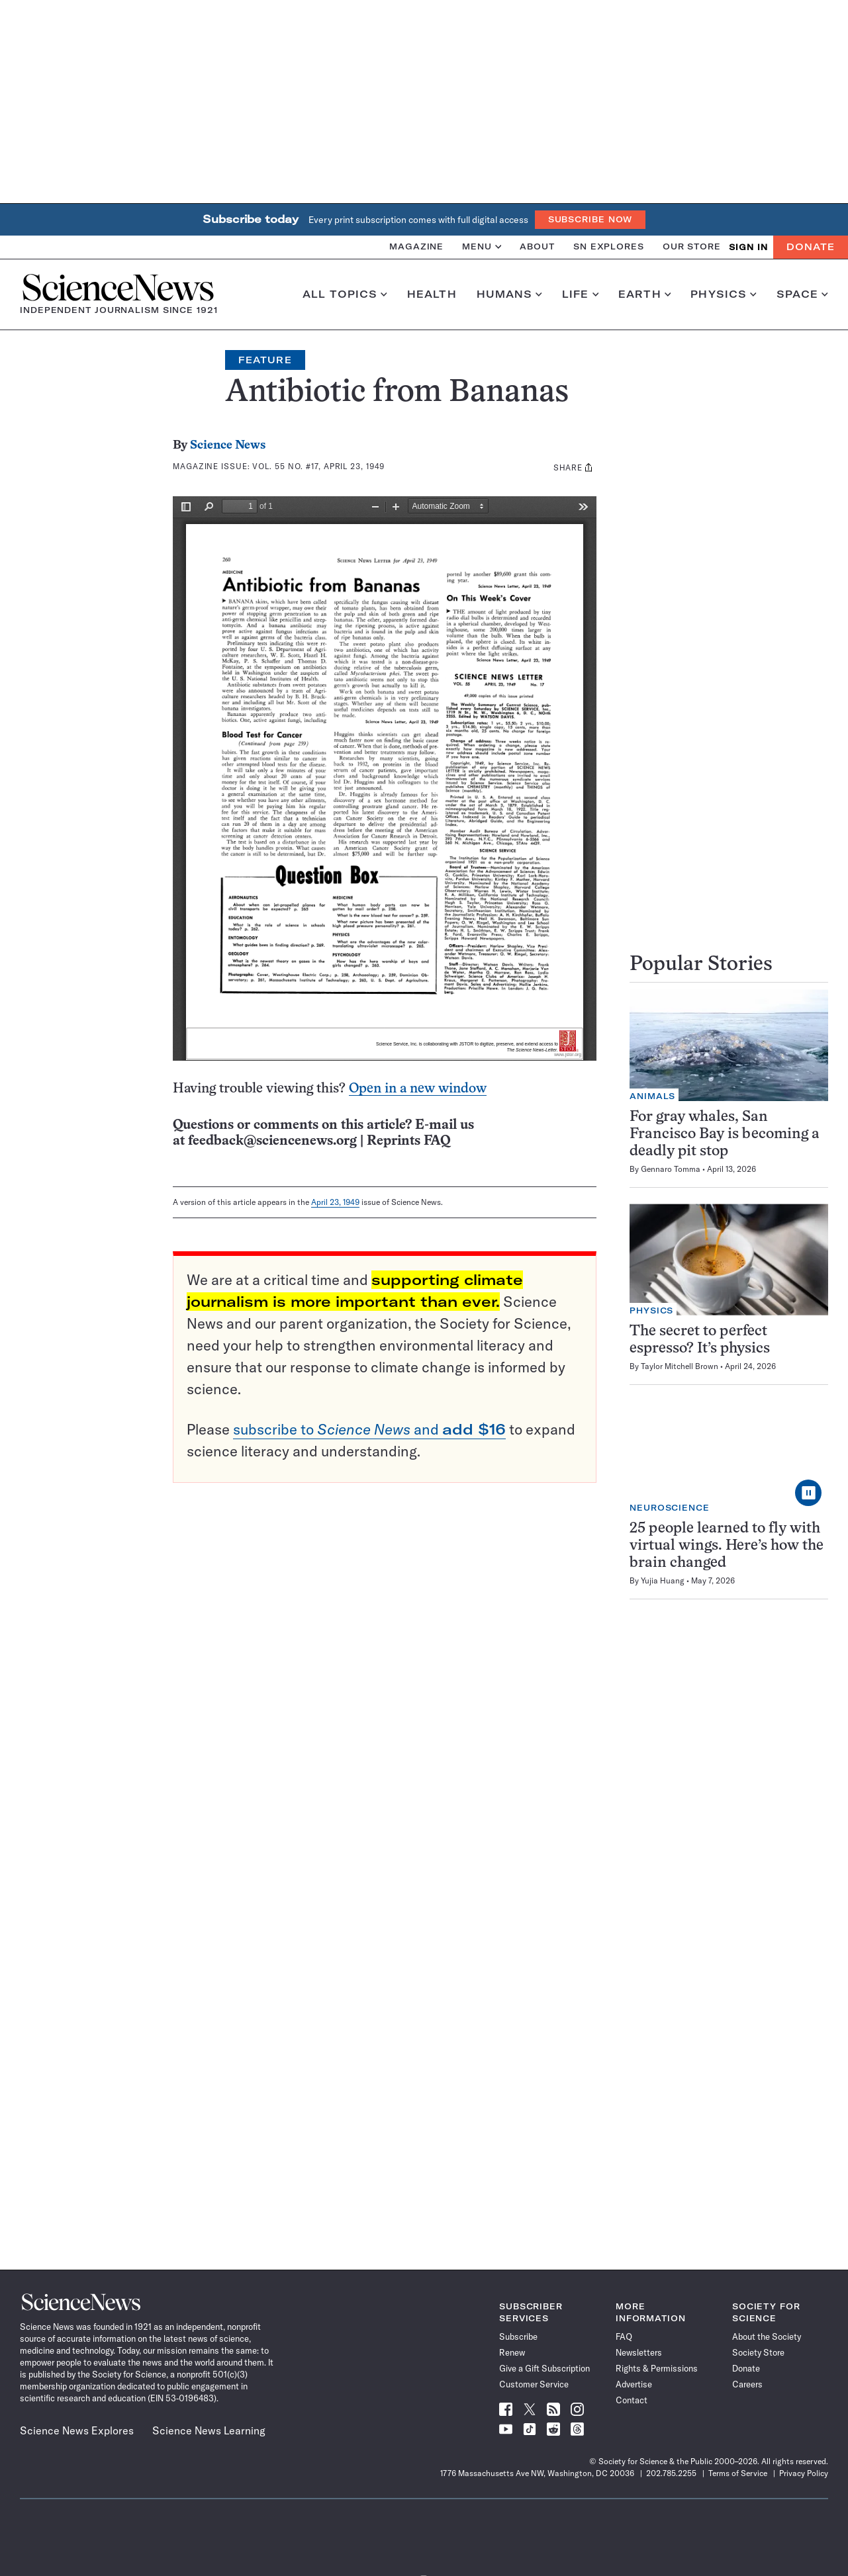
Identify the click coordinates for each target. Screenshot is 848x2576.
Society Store (758, 2352)
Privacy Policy (803, 2473)
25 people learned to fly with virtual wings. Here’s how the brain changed (727, 1546)
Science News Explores (77, 2430)
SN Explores (608, 246)
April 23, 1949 (335, 1202)
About (537, 246)
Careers (747, 2384)
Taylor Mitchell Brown (679, 1366)
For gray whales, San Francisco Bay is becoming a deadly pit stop (725, 1134)
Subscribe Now (590, 219)
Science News (227, 445)
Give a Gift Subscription (544, 2368)
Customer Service (534, 2384)
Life (580, 294)
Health (432, 294)
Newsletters (639, 2352)
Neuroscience (670, 1508)
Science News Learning (208, 2430)
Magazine (416, 246)
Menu (481, 246)
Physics (723, 294)
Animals (652, 1096)
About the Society (766, 2336)
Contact (631, 2400)
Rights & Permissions (657, 2368)
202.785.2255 (671, 2473)
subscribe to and (369, 1429)
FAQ (624, 2336)
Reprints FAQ (408, 1141)
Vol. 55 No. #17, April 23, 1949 (318, 466)
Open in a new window (418, 1089)
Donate (810, 247)
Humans (509, 294)
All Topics (345, 294)
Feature (264, 360)
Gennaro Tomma (670, 1169)
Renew (512, 2352)
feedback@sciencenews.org (272, 1141)
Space (802, 294)
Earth (644, 294)
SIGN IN (748, 247)
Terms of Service (737, 2473)
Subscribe (518, 2336)
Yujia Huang (662, 1580)
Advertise (634, 2384)
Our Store (692, 246)
